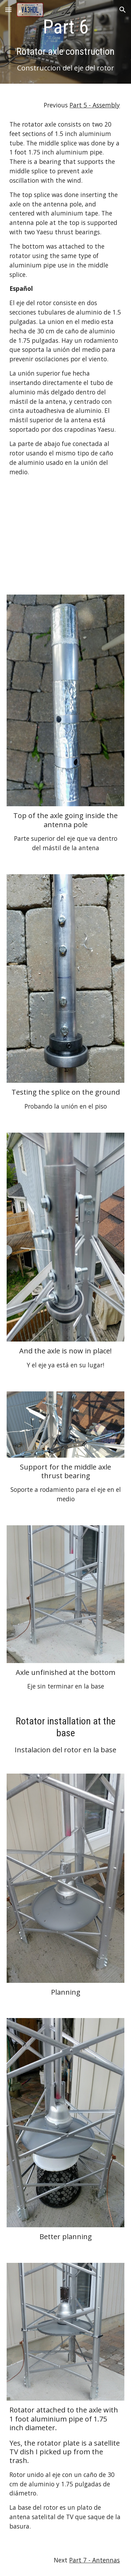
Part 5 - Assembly (95, 105)
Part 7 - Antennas (94, 2560)
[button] (8, 9)
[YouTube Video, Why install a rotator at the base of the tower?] (66, 538)
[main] (66, 43)
